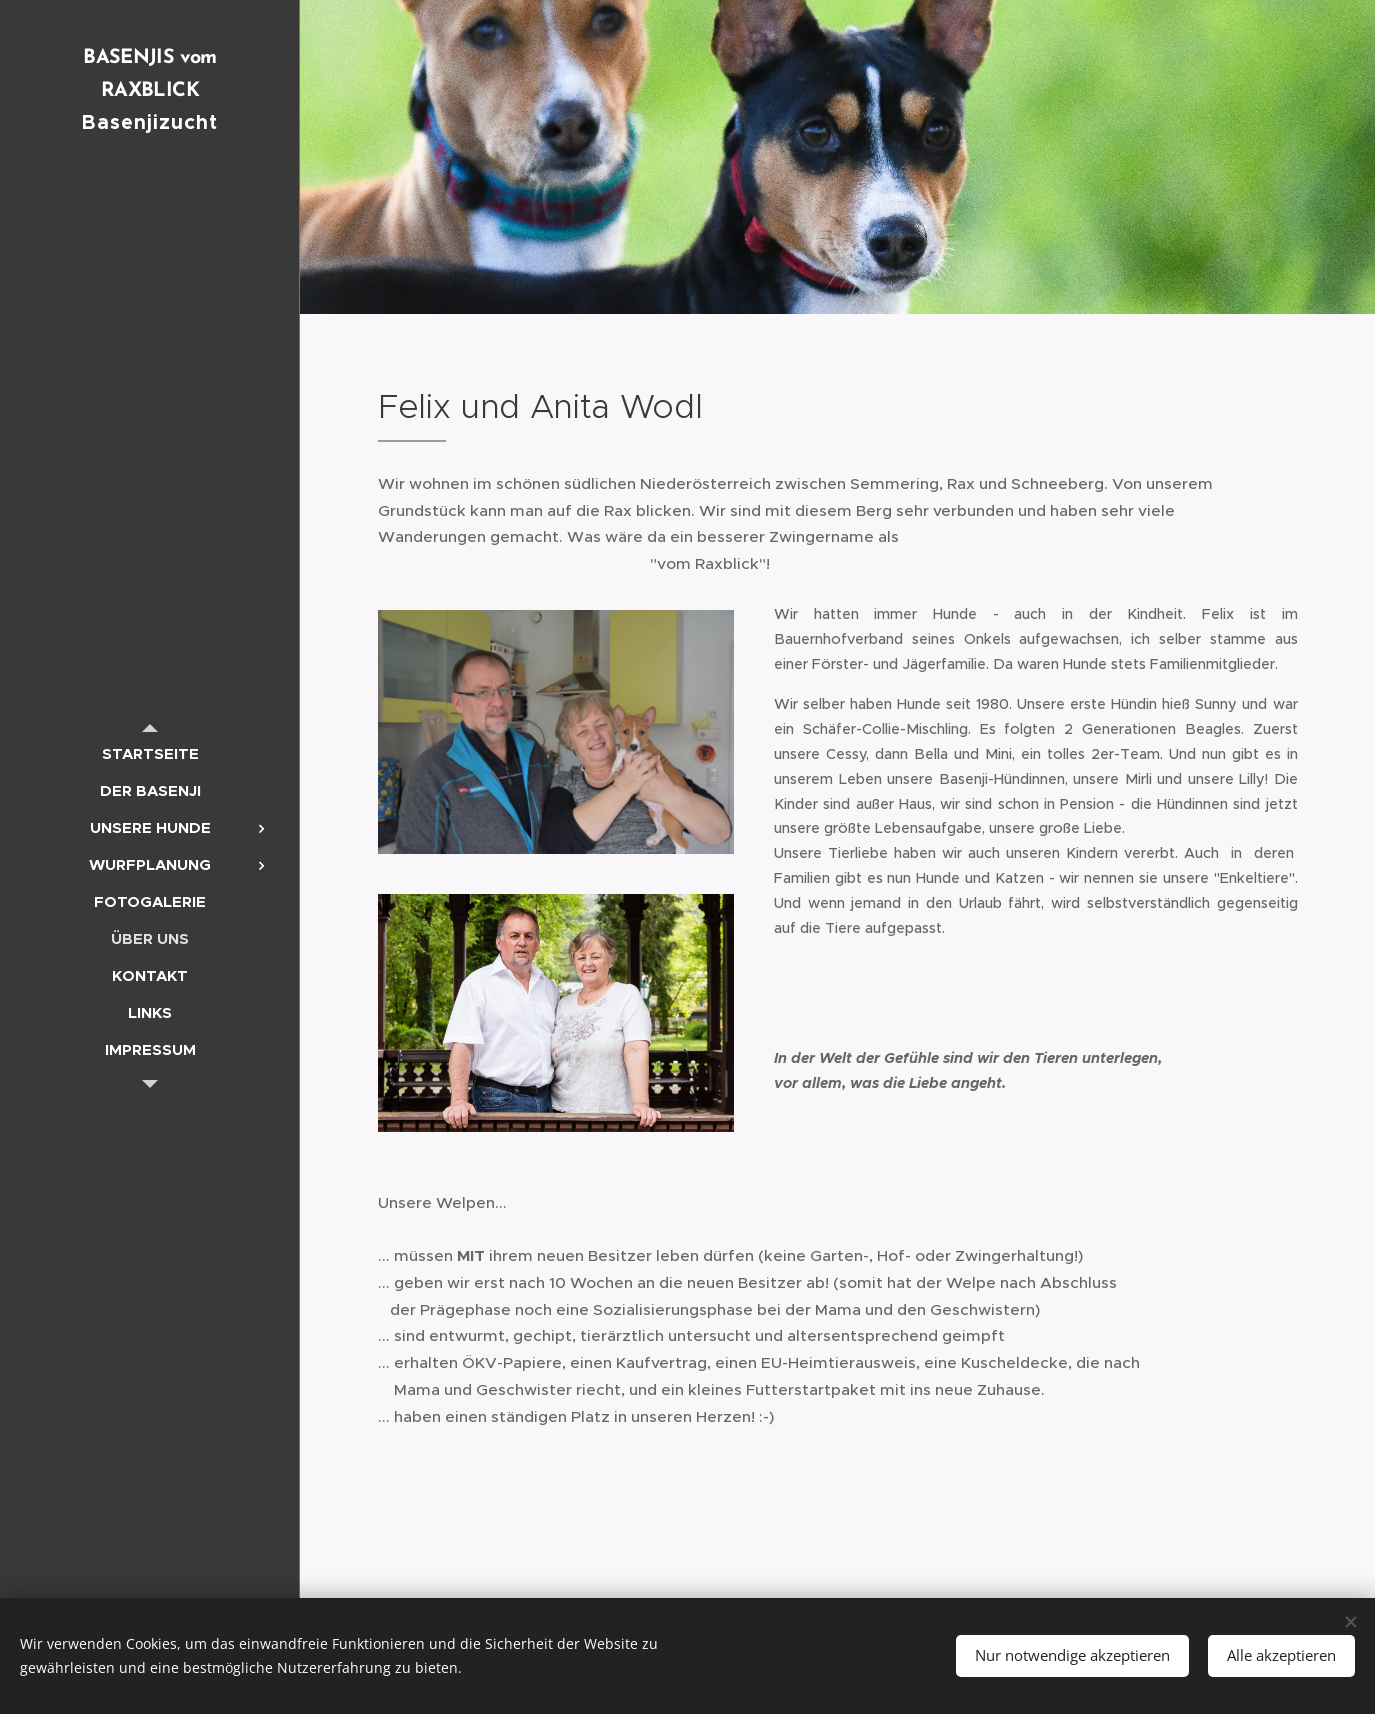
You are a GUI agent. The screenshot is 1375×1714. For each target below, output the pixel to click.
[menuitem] (150, 753)
